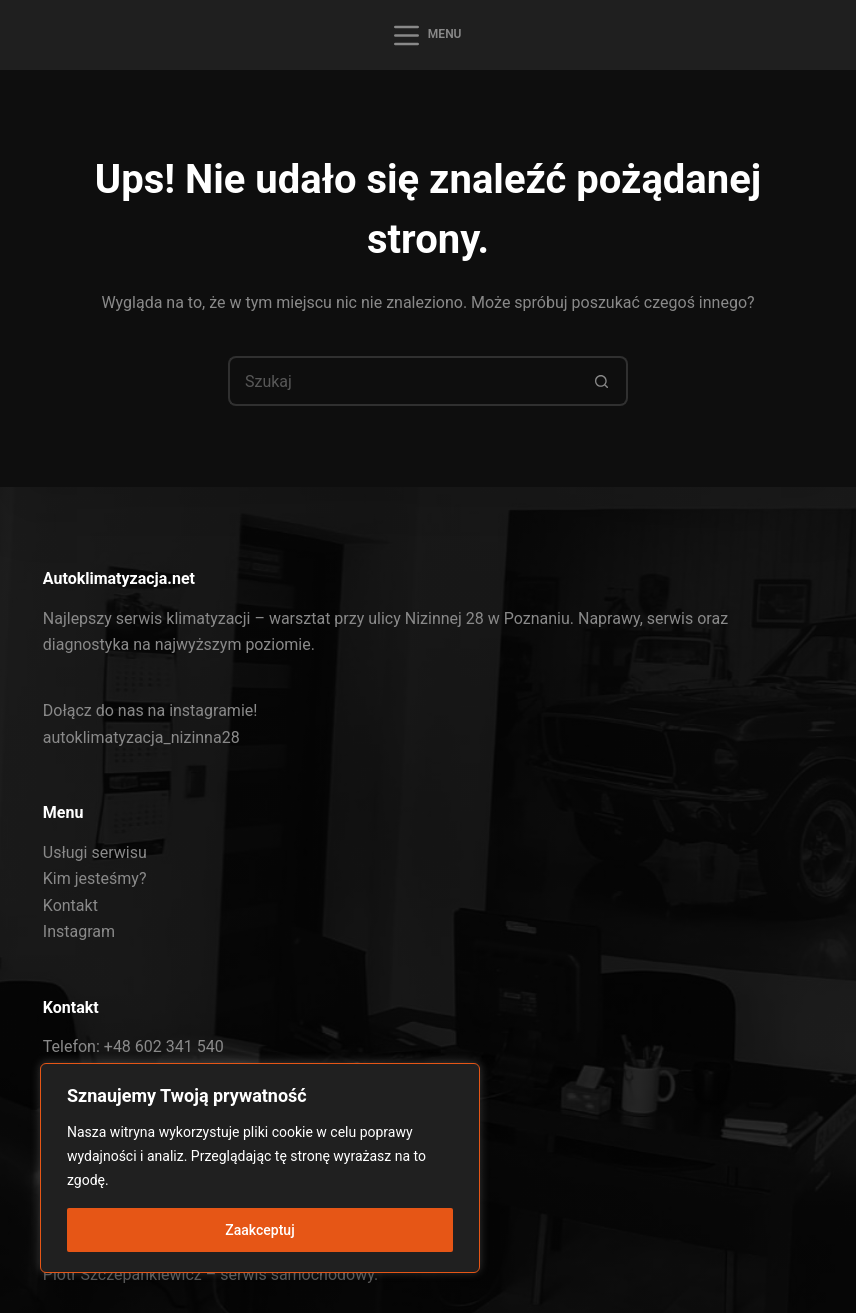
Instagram (79, 931)
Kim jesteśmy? (95, 878)
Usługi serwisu (95, 852)
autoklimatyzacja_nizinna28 (141, 737)
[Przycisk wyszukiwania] (603, 381)
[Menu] (427, 35)
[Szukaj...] (403, 381)
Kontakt (70, 905)
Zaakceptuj (259, 1230)
